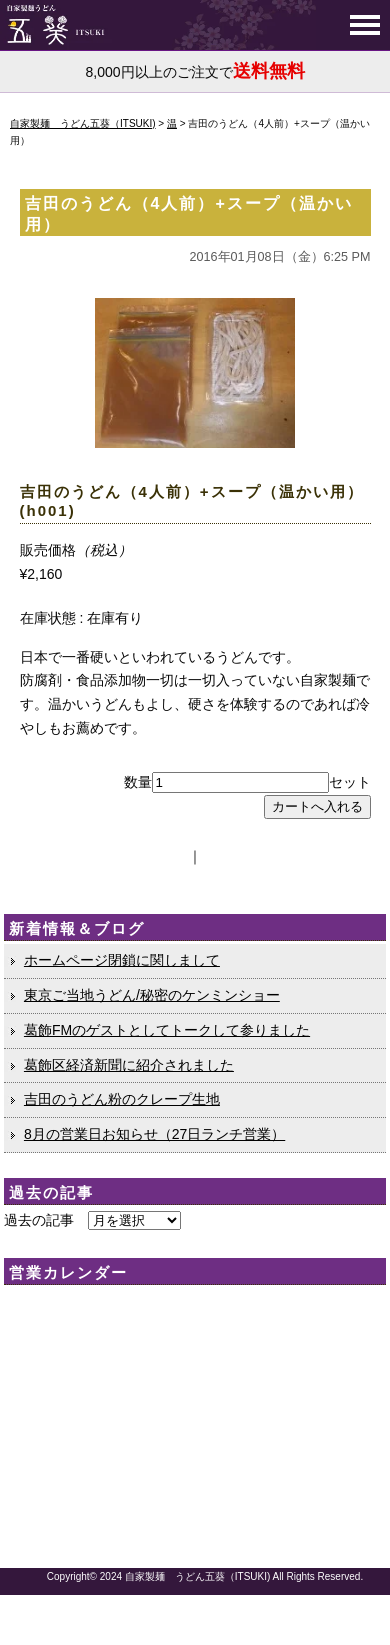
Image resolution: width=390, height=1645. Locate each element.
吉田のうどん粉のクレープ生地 (122, 1099)
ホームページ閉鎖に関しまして (122, 960)
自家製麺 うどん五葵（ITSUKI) (198, 1576)
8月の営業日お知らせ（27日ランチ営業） (154, 1134)
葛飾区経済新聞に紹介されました (129, 1065)
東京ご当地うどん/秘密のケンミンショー (152, 995)
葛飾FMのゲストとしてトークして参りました (167, 1030)
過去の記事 (39, 1220)
